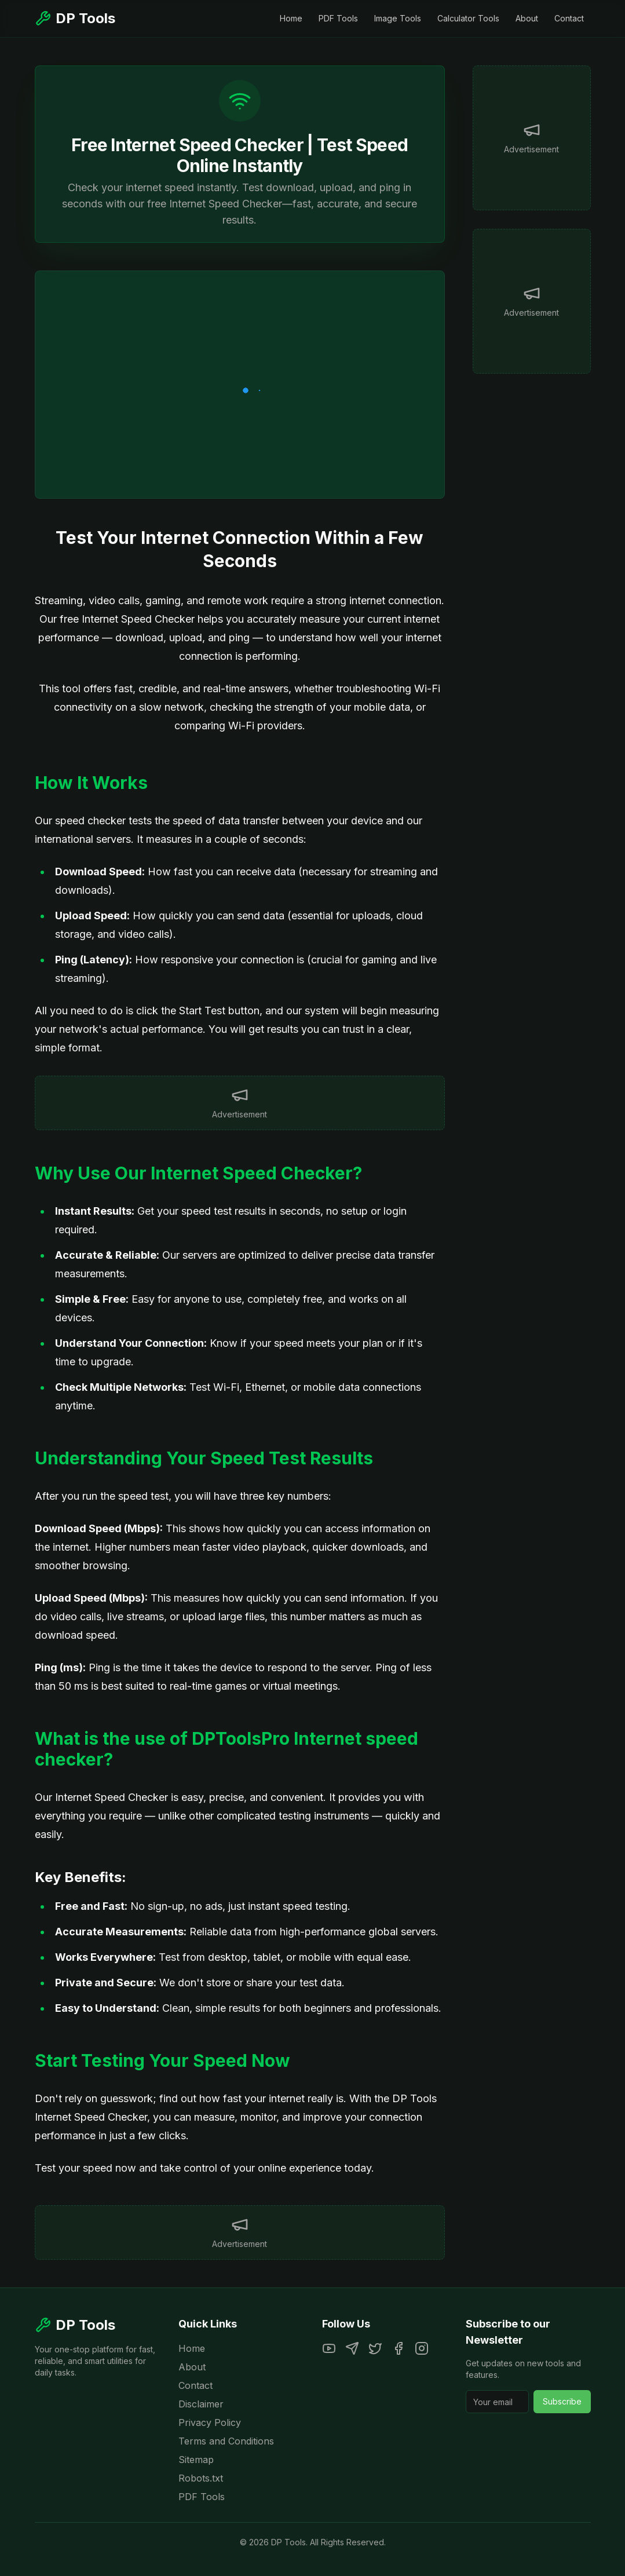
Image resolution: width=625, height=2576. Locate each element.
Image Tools (397, 18)
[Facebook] (398, 2348)
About (527, 18)
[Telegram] (352, 2348)
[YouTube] (329, 2348)
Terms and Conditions (226, 2441)
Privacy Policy (209, 2422)
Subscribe (562, 2401)
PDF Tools (338, 18)
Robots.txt (200, 2478)
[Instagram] (422, 2348)
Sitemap (196, 2459)
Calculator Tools (468, 18)
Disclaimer (201, 2404)
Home (291, 18)
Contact (569, 18)
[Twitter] (375, 2348)
